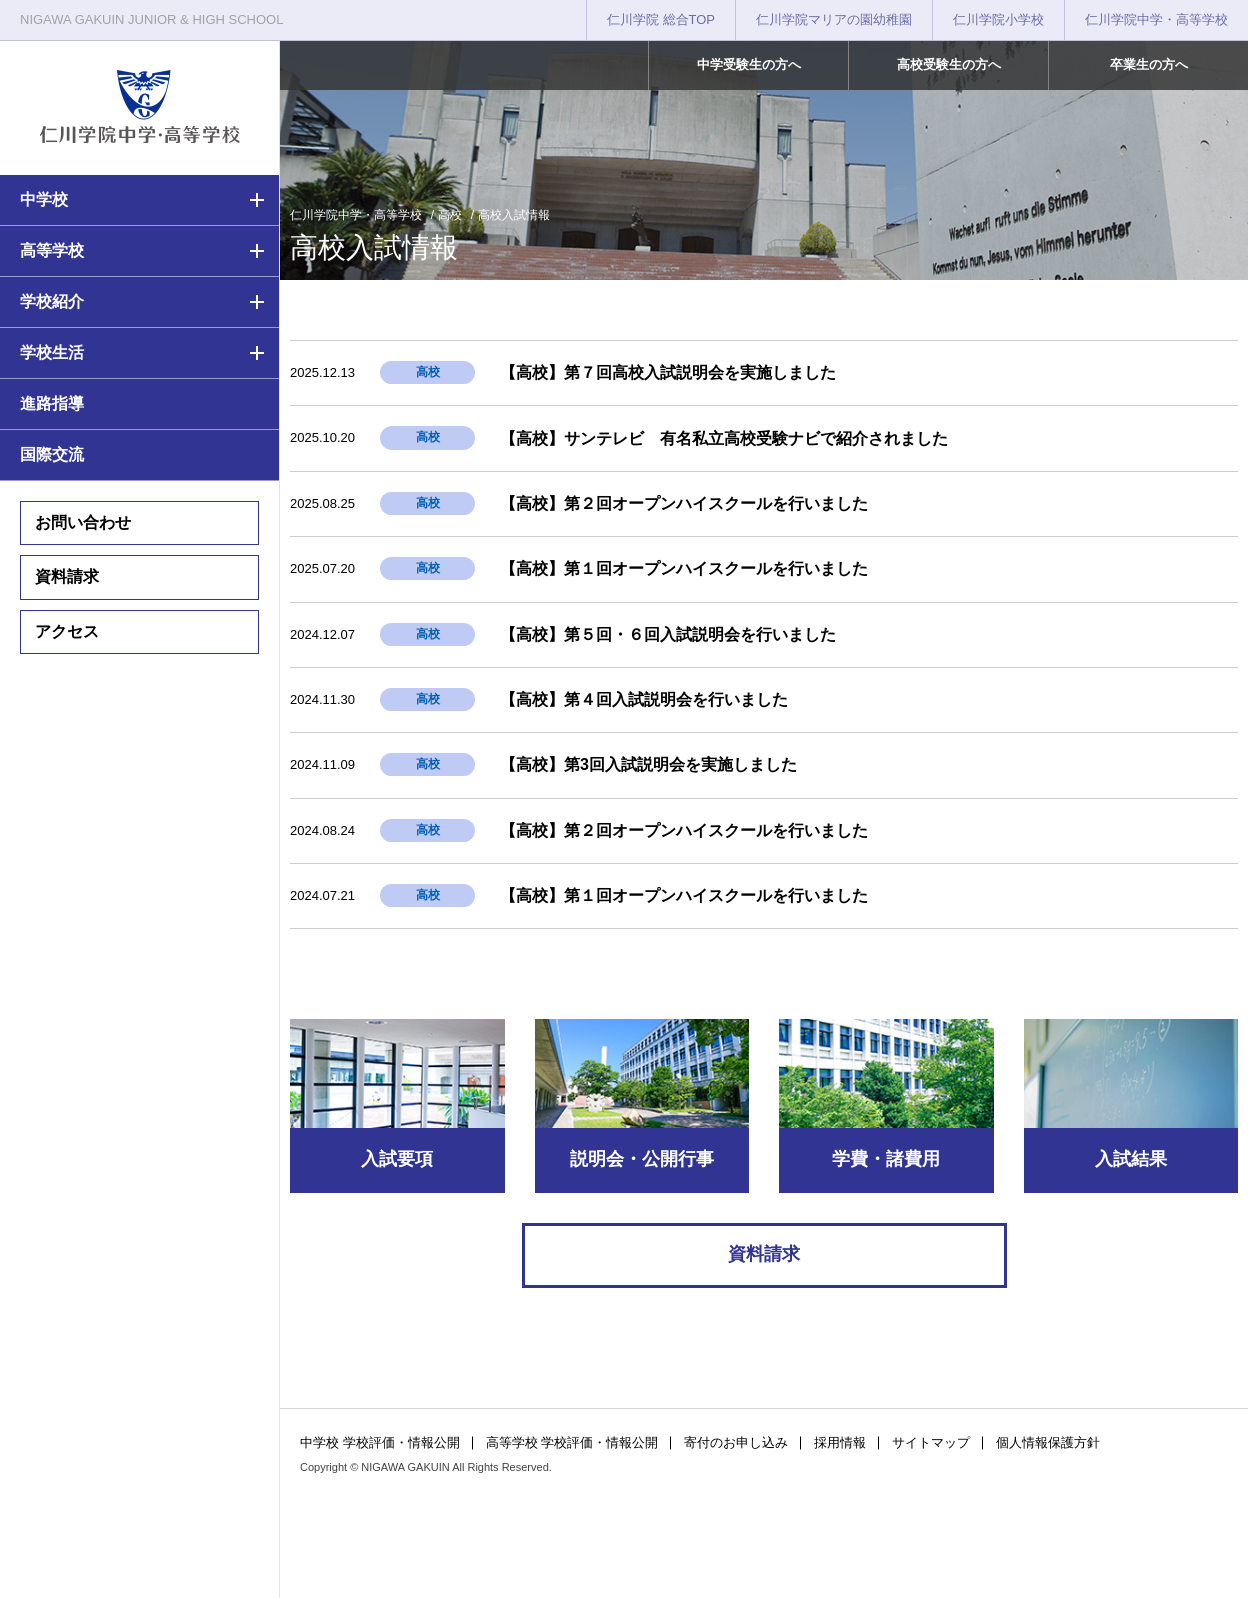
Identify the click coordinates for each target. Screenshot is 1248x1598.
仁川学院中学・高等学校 (1156, 19)
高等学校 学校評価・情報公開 (572, 1442)
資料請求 (67, 576)
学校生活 (52, 352)
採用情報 (840, 1442)
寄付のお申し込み (736, 1442)
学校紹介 (52, 301)
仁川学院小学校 (998, 19)
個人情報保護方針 (1048, 1442)
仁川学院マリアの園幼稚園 (834, 19)
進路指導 (52, 403)
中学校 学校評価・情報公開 (380, 1442)
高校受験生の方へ (949, 64)
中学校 (44, 199)
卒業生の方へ (1149, 64)
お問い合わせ (83, 522)
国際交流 (52, 454)
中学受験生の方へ (749, 64)
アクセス (67, 631)
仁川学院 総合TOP (661, 19)
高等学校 (52, 250)
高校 (450, 215)
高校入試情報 (514, 215)
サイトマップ (931, 1442)
